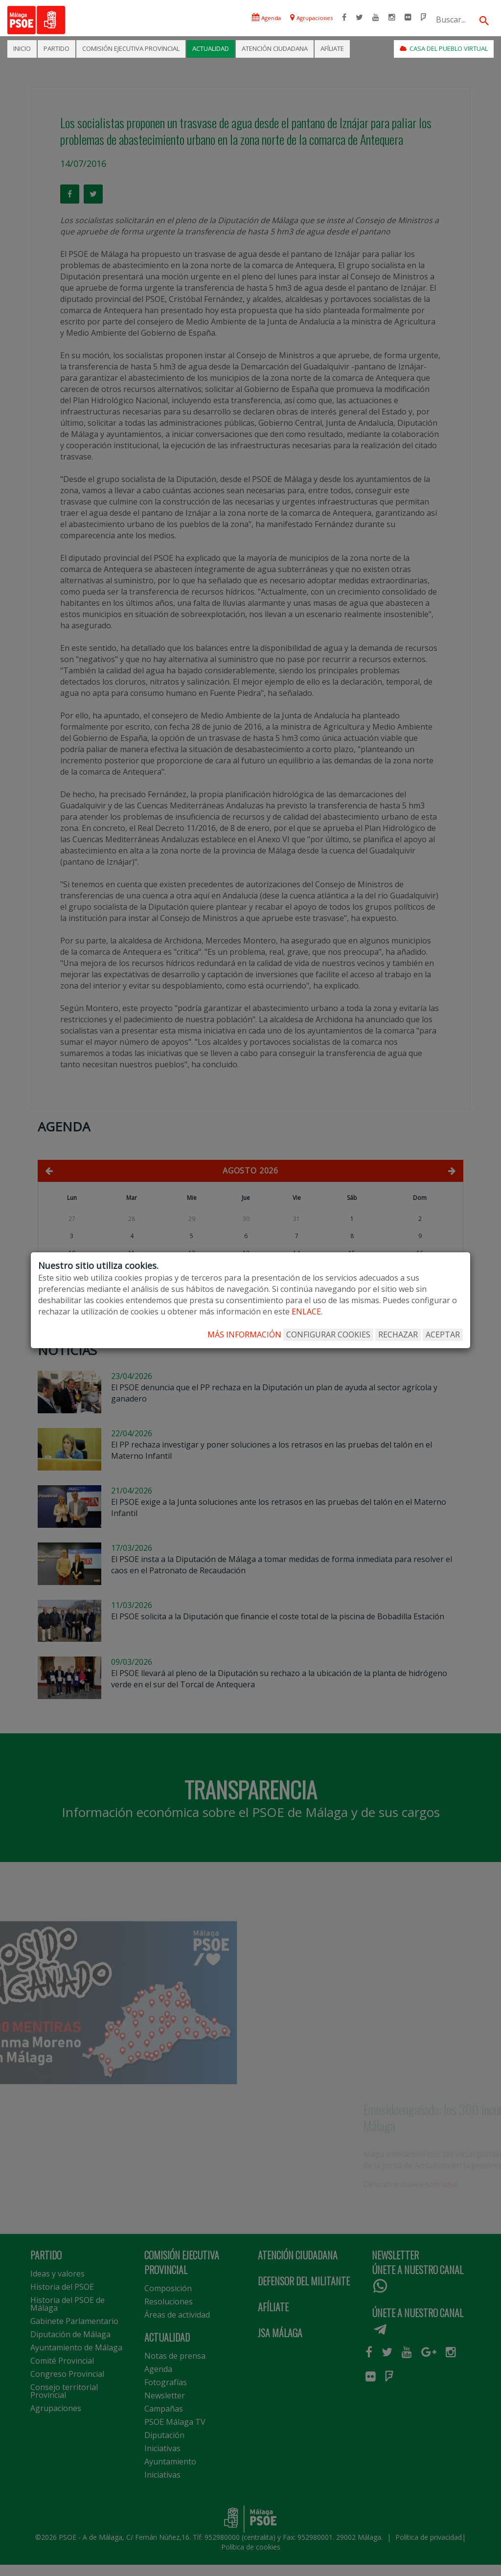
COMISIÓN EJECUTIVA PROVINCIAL (131, 48)
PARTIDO (56, 48)
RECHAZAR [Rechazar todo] (398, 1334)
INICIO (22, 48)
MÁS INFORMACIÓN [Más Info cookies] (244, 1334)
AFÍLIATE (332, 48)
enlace (306, 1311)
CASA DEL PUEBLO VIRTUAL (444, 48)
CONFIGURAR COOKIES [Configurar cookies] (328, 1334)
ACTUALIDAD (210, 48)
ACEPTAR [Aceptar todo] (443, 1334)
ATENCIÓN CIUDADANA (275, 48)
